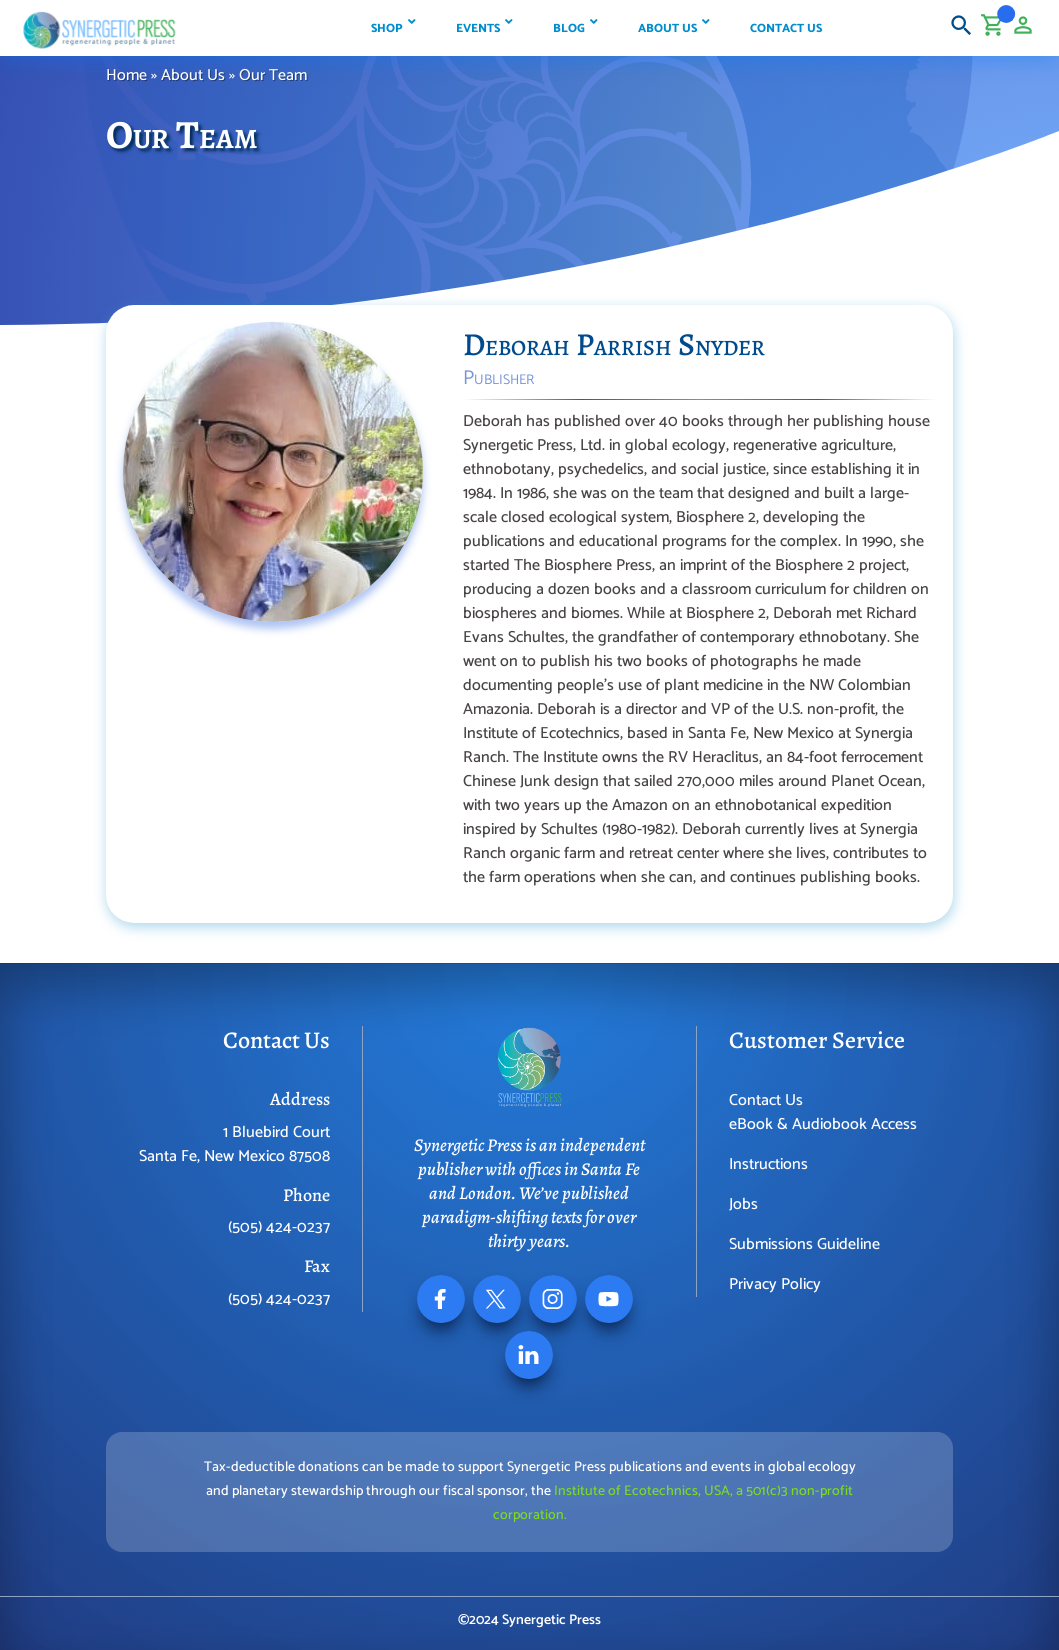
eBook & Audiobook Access (823, 1124)
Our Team (273, 75)
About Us (193, 75)
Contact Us (766, 1100)
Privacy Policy (775, 1284)
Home (126, 75)
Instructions (768, 1164)
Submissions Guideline (804, 1244)
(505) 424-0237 (279, 1227)
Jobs (743, 1204)
